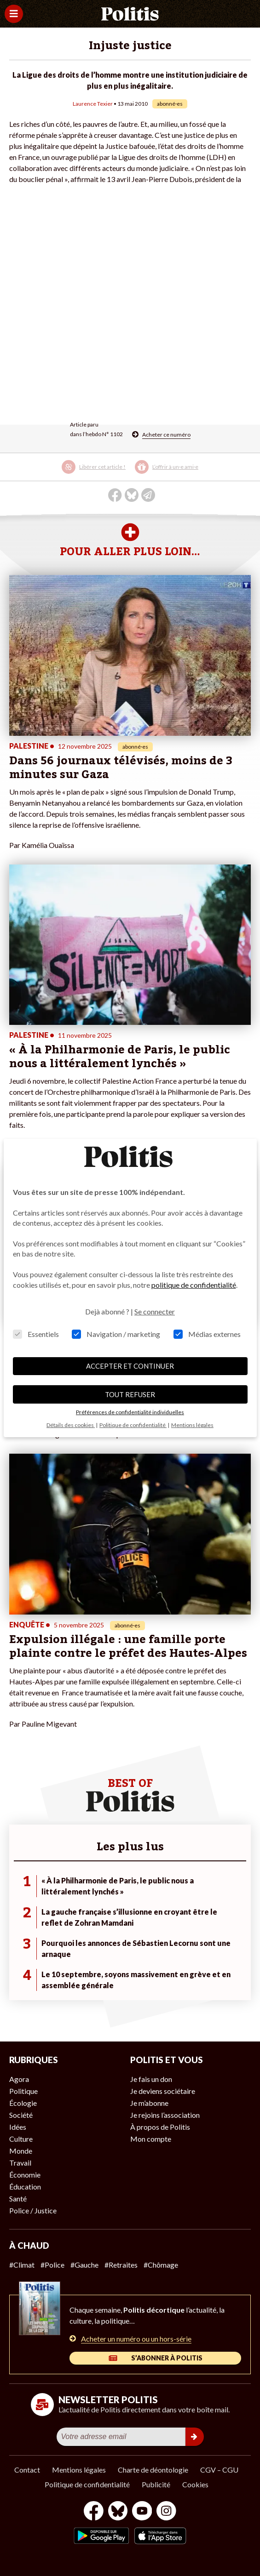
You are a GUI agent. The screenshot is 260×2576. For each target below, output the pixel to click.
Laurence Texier (93, 103)
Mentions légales (79, 2469)
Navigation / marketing (116, 1334)
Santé (18, 2198)
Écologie (23, 2102)
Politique (23, 2091)
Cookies (195, 2484)
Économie (24, 2174)
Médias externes (207, 1334)
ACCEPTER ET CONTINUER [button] (130, 1366)
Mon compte (150, 2138)
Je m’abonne (149, 2102)
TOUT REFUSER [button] (130, 1394)
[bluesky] (117, 2512)
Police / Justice (33, 2210)
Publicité (156, 2484)
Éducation (25, 2186)
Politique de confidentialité (87, 2484)
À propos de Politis (160, 2126)
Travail (20, 2162)
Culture (21, 2138)
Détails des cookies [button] (70, 1425)
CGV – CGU (219, 2469)
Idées (17, 2126)
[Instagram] (166, 2512)
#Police (52, 2264)
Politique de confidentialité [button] (133, 1425)
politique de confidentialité (193, 1284)
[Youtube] (142, 2512)
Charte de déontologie (153, 2469)
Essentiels (36, 1334)
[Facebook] (94, 2512)
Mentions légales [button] (192, 1425)
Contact (27, 2469)
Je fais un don (151, 2079)
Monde (20, 2150)
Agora (19, 2079)
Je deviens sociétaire (162, 2091)
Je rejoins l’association (165, 2114)
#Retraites (121, 2264)
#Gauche (84, 2264)
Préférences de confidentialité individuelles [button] (130, 1412)
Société (21, 2114)
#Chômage (161, 2264)
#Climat (22, 2264)
